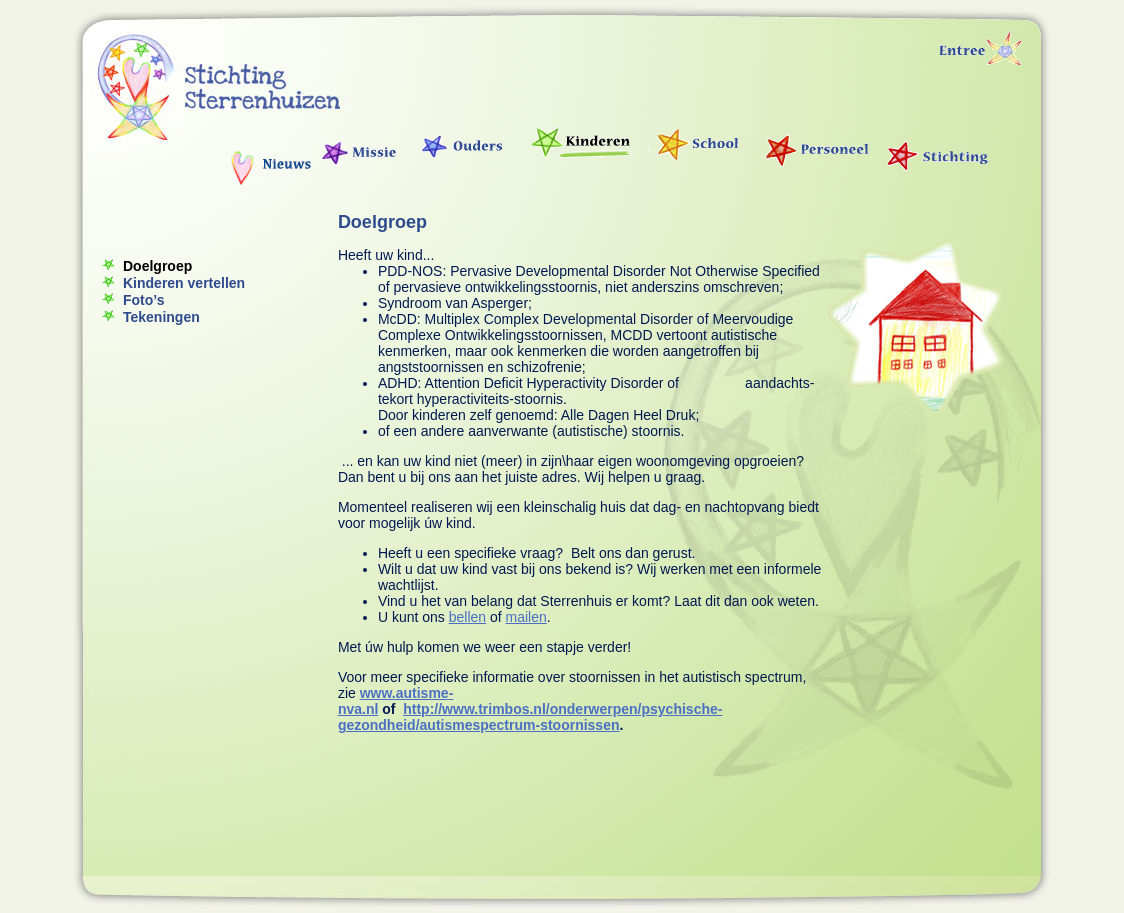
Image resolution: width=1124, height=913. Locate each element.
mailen (526, 617)
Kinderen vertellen (184, 283)
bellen (467, 617)
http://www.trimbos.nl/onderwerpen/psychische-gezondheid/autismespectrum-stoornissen (530, 717)
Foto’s (143, 300)
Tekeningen (161, 317)
